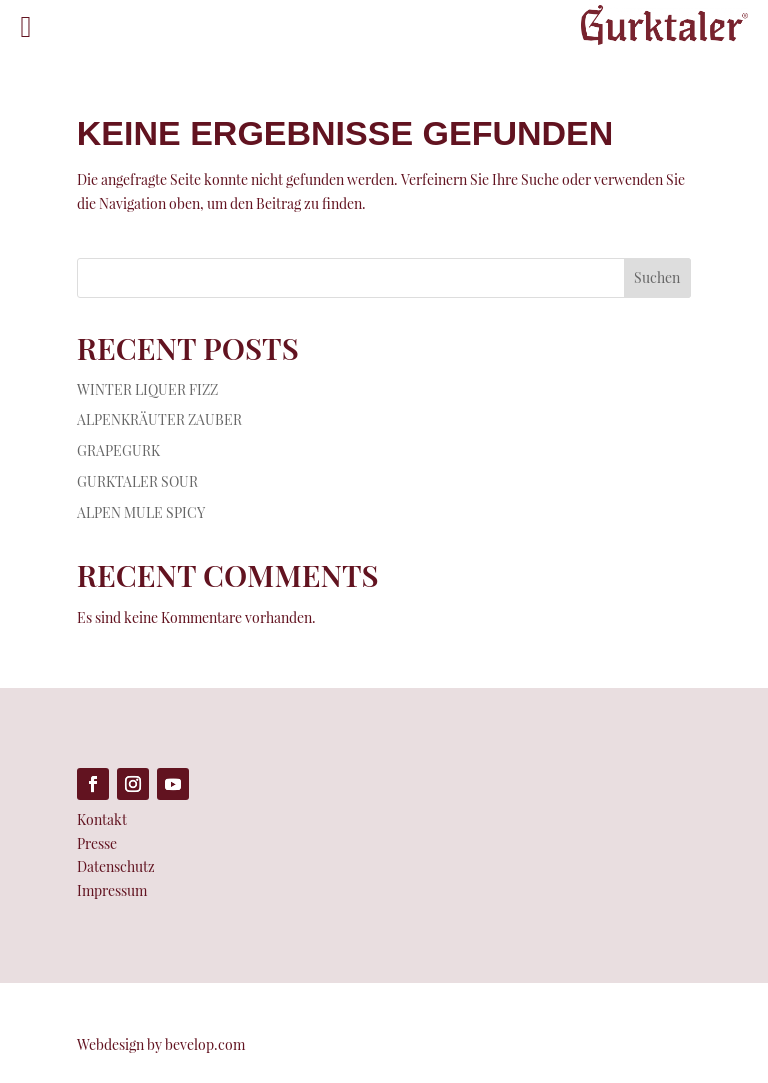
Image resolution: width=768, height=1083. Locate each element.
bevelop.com (205, 1044)
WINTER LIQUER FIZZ (147, 389)
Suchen (657, 277)
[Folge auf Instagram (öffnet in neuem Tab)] (133, 784)
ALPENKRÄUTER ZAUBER (159, 419)
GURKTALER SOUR (137, 481)
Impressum (112, 890)
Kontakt (102, 819)
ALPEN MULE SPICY (141, 512)
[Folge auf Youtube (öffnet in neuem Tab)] (173, 784)
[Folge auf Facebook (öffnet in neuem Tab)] (93, 784)
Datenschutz (116, 866)
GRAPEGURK (118, 450)
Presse (97, 843)
